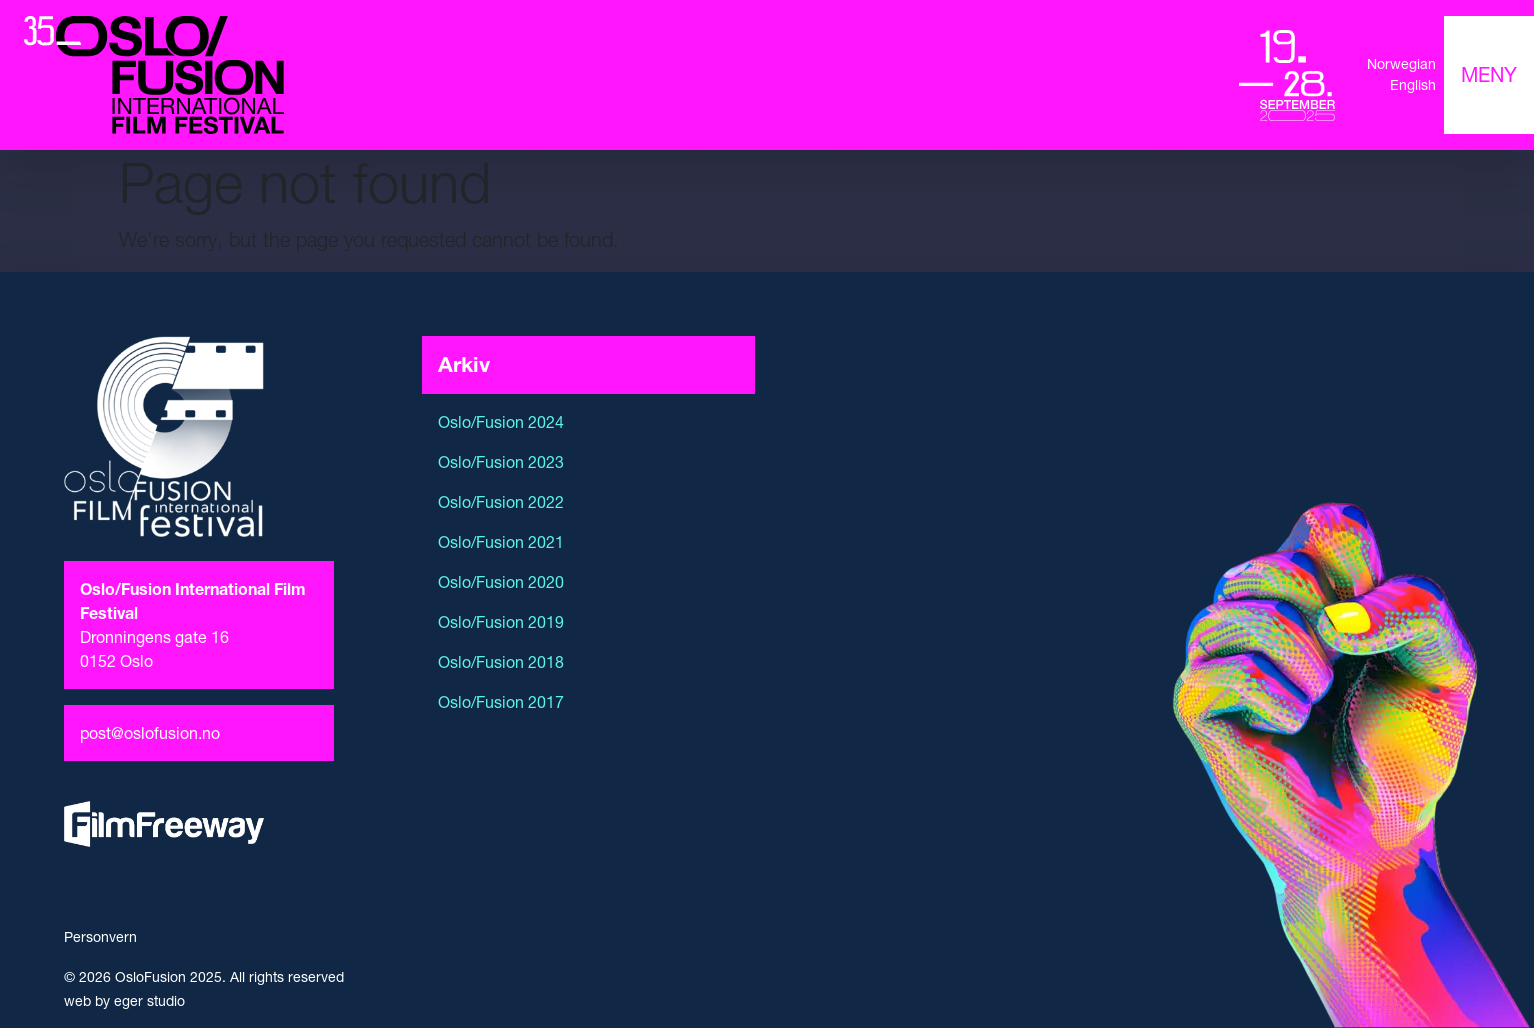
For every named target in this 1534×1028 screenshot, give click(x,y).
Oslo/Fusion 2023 (501, 462)
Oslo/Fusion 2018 (501, 662)
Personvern (100, 937)
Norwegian (1401, 64)
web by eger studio (124, 1001)
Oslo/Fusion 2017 (501, 702)
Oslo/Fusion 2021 (501, 542)
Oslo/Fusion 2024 (501, 422)
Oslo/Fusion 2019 (501, 622)
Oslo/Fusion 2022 (501, 502)
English (1413, 85)
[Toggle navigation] (1489, 75)
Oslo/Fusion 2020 (501, 582)
